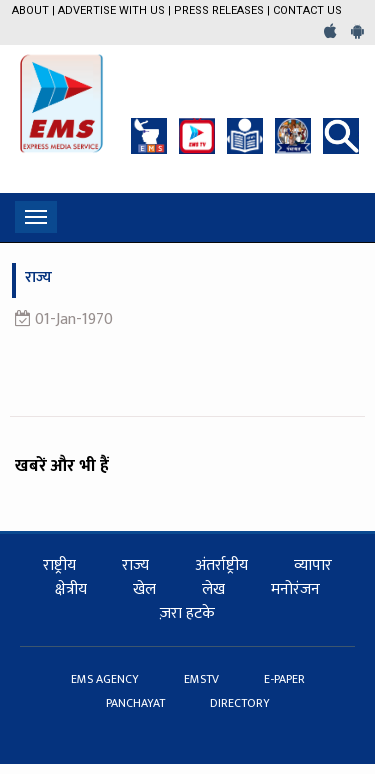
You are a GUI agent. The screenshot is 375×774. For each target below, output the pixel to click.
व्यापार (313, 565)
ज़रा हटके (187, 613)
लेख (213, 589)
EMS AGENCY (106, 679)
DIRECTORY (240, 703)
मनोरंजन (295, 589)
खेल (144, 589)
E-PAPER (284, 679)
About (30, 10)
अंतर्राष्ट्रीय (221, 565)
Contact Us (307, 10)
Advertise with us (111, 10)
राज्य (135, 565)
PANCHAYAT (137, 703)
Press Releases (219, 10)
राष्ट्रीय (59, 565)
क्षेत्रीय (71, 589)
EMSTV (203, 679)
